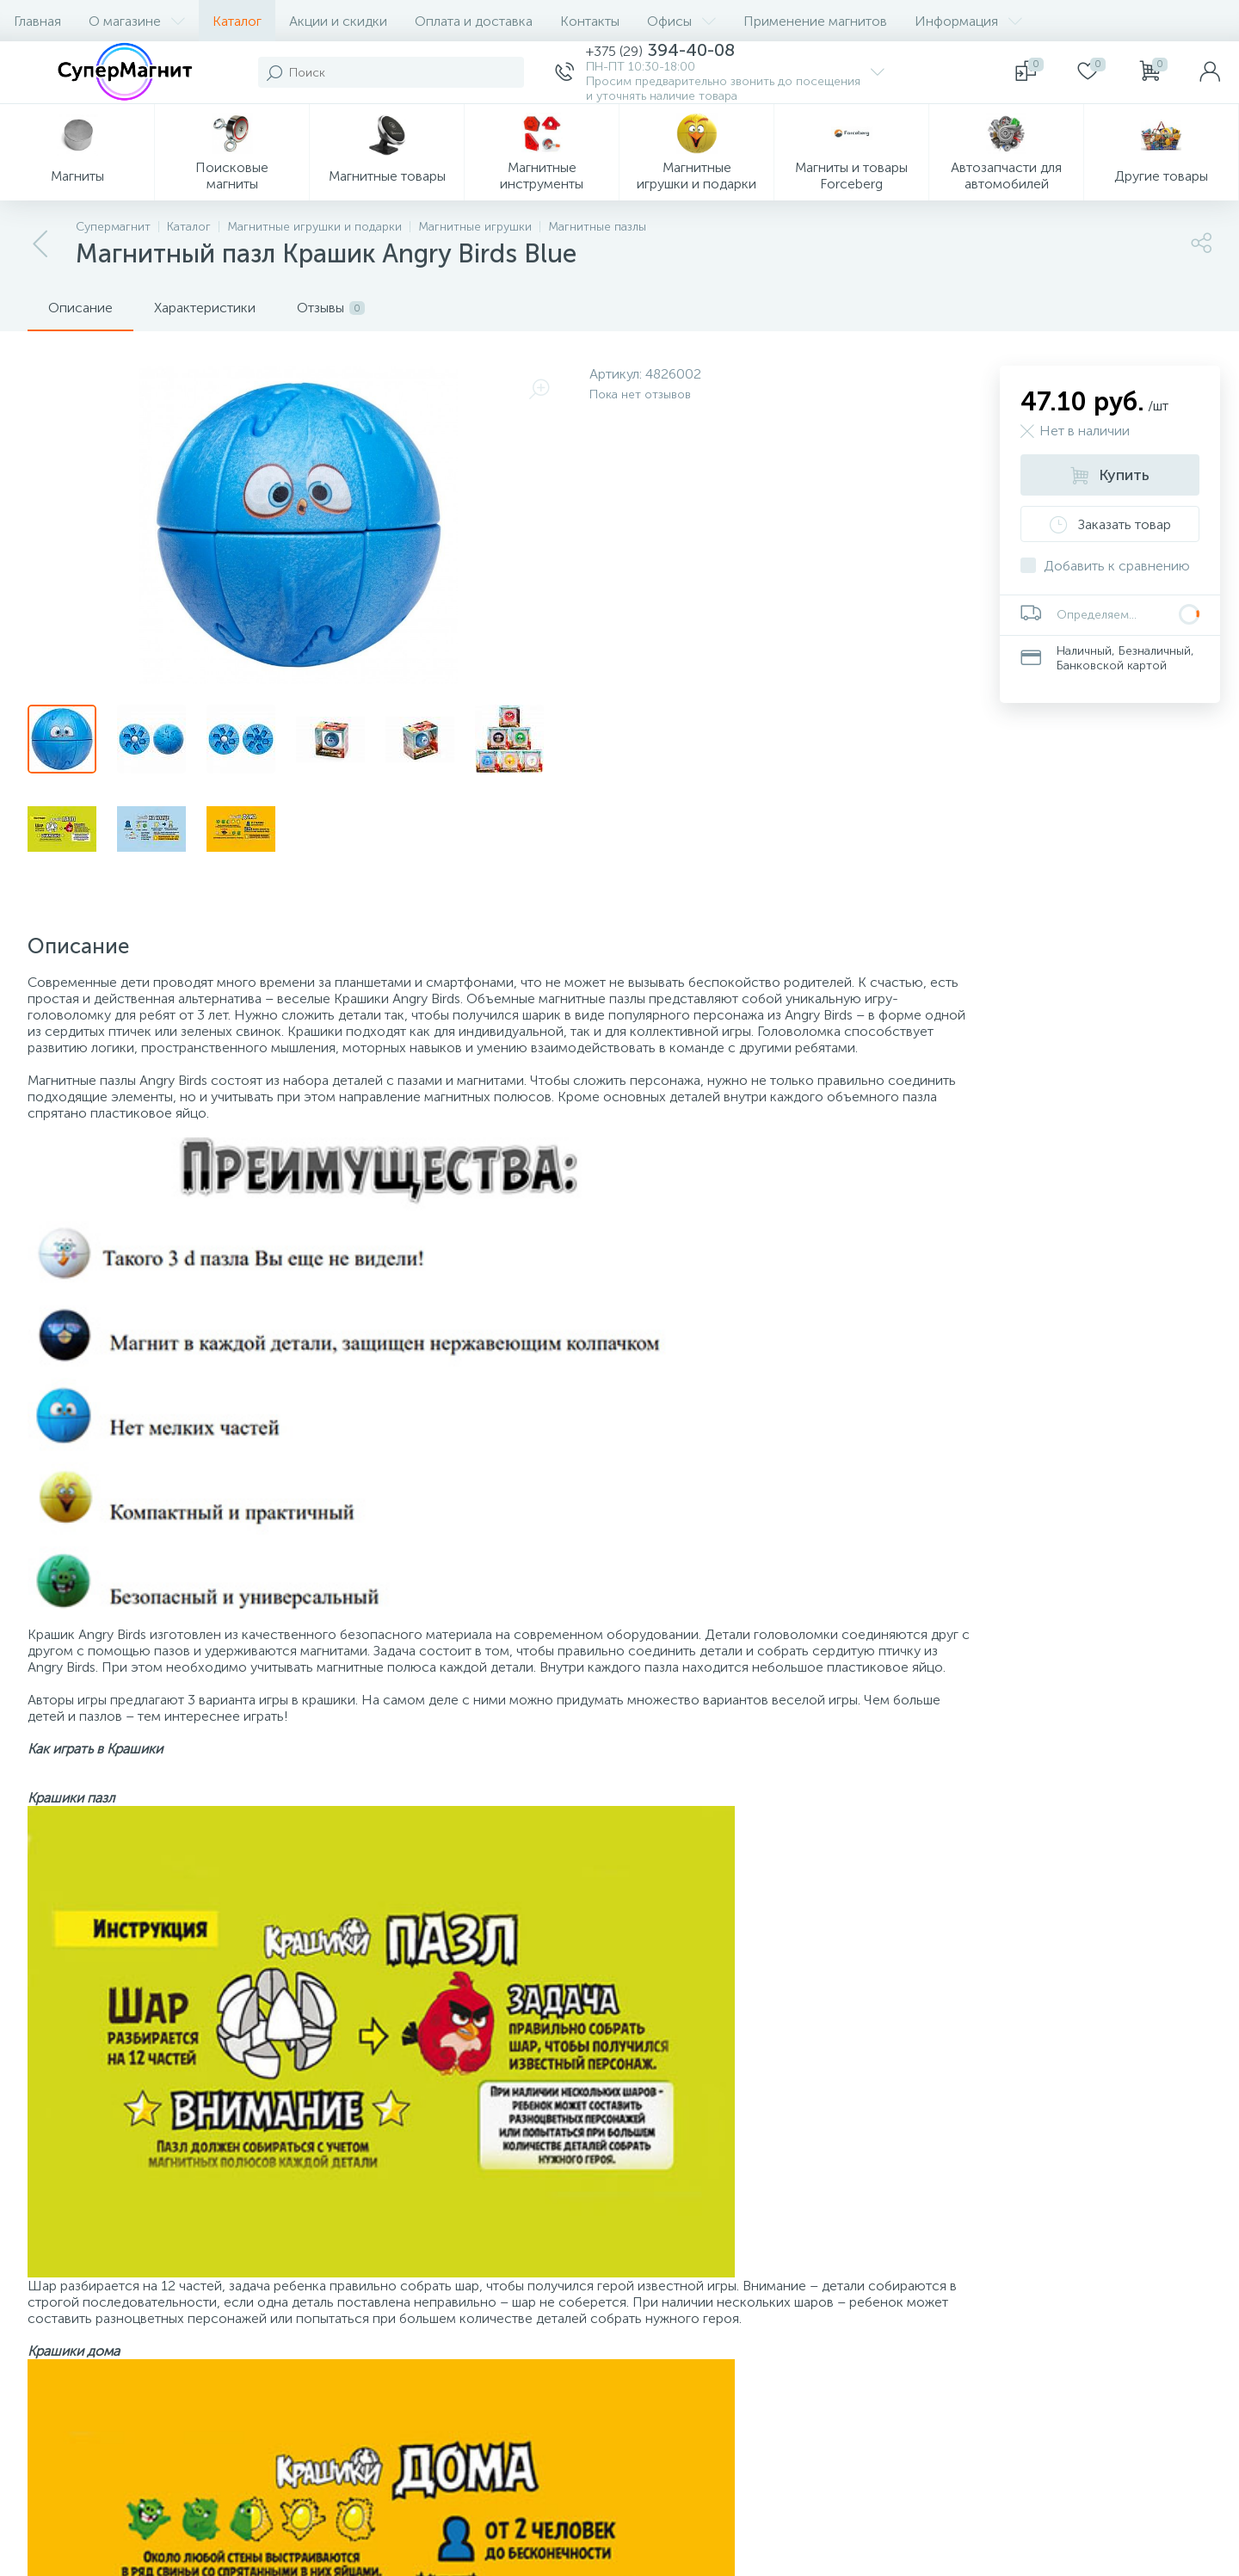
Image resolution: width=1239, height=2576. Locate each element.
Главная (37, 21)
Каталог (237, 21)
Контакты (590, 21)
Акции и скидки (338, 21)
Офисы (681, 21)
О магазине (137, 21)
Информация (968, 21)
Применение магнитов (815, 21)
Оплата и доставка (474, 21)
